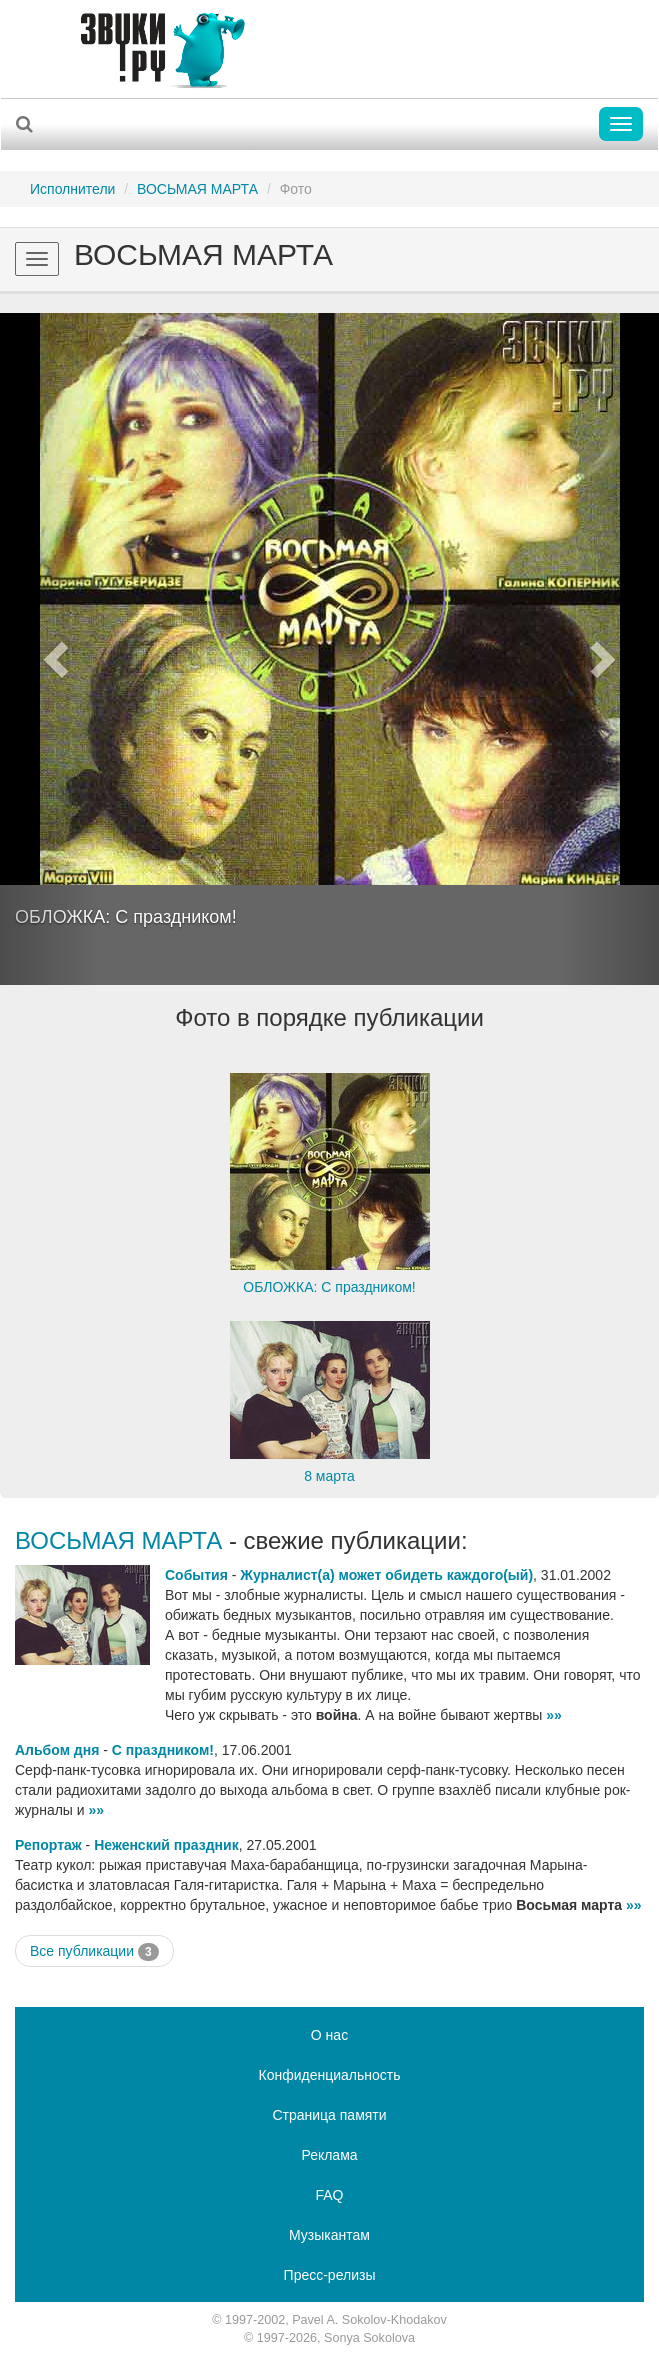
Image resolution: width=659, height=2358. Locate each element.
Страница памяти (329, 2115)
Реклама (329, 2155)
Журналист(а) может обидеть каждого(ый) (386, 1575)
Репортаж (48, 1845)
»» (554, 1715)
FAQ (329, 2195)
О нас (329, 2035)
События (196, 1575)
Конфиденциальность (329, 2075)
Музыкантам (329, 2235)
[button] (49, 649)
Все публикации (94, 1952)
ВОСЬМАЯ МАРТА (197, 189)
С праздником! (163, 1750)
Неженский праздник (166, 1845)
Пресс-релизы (330, 2275)
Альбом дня (57, 1750)
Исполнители (72, 189)
